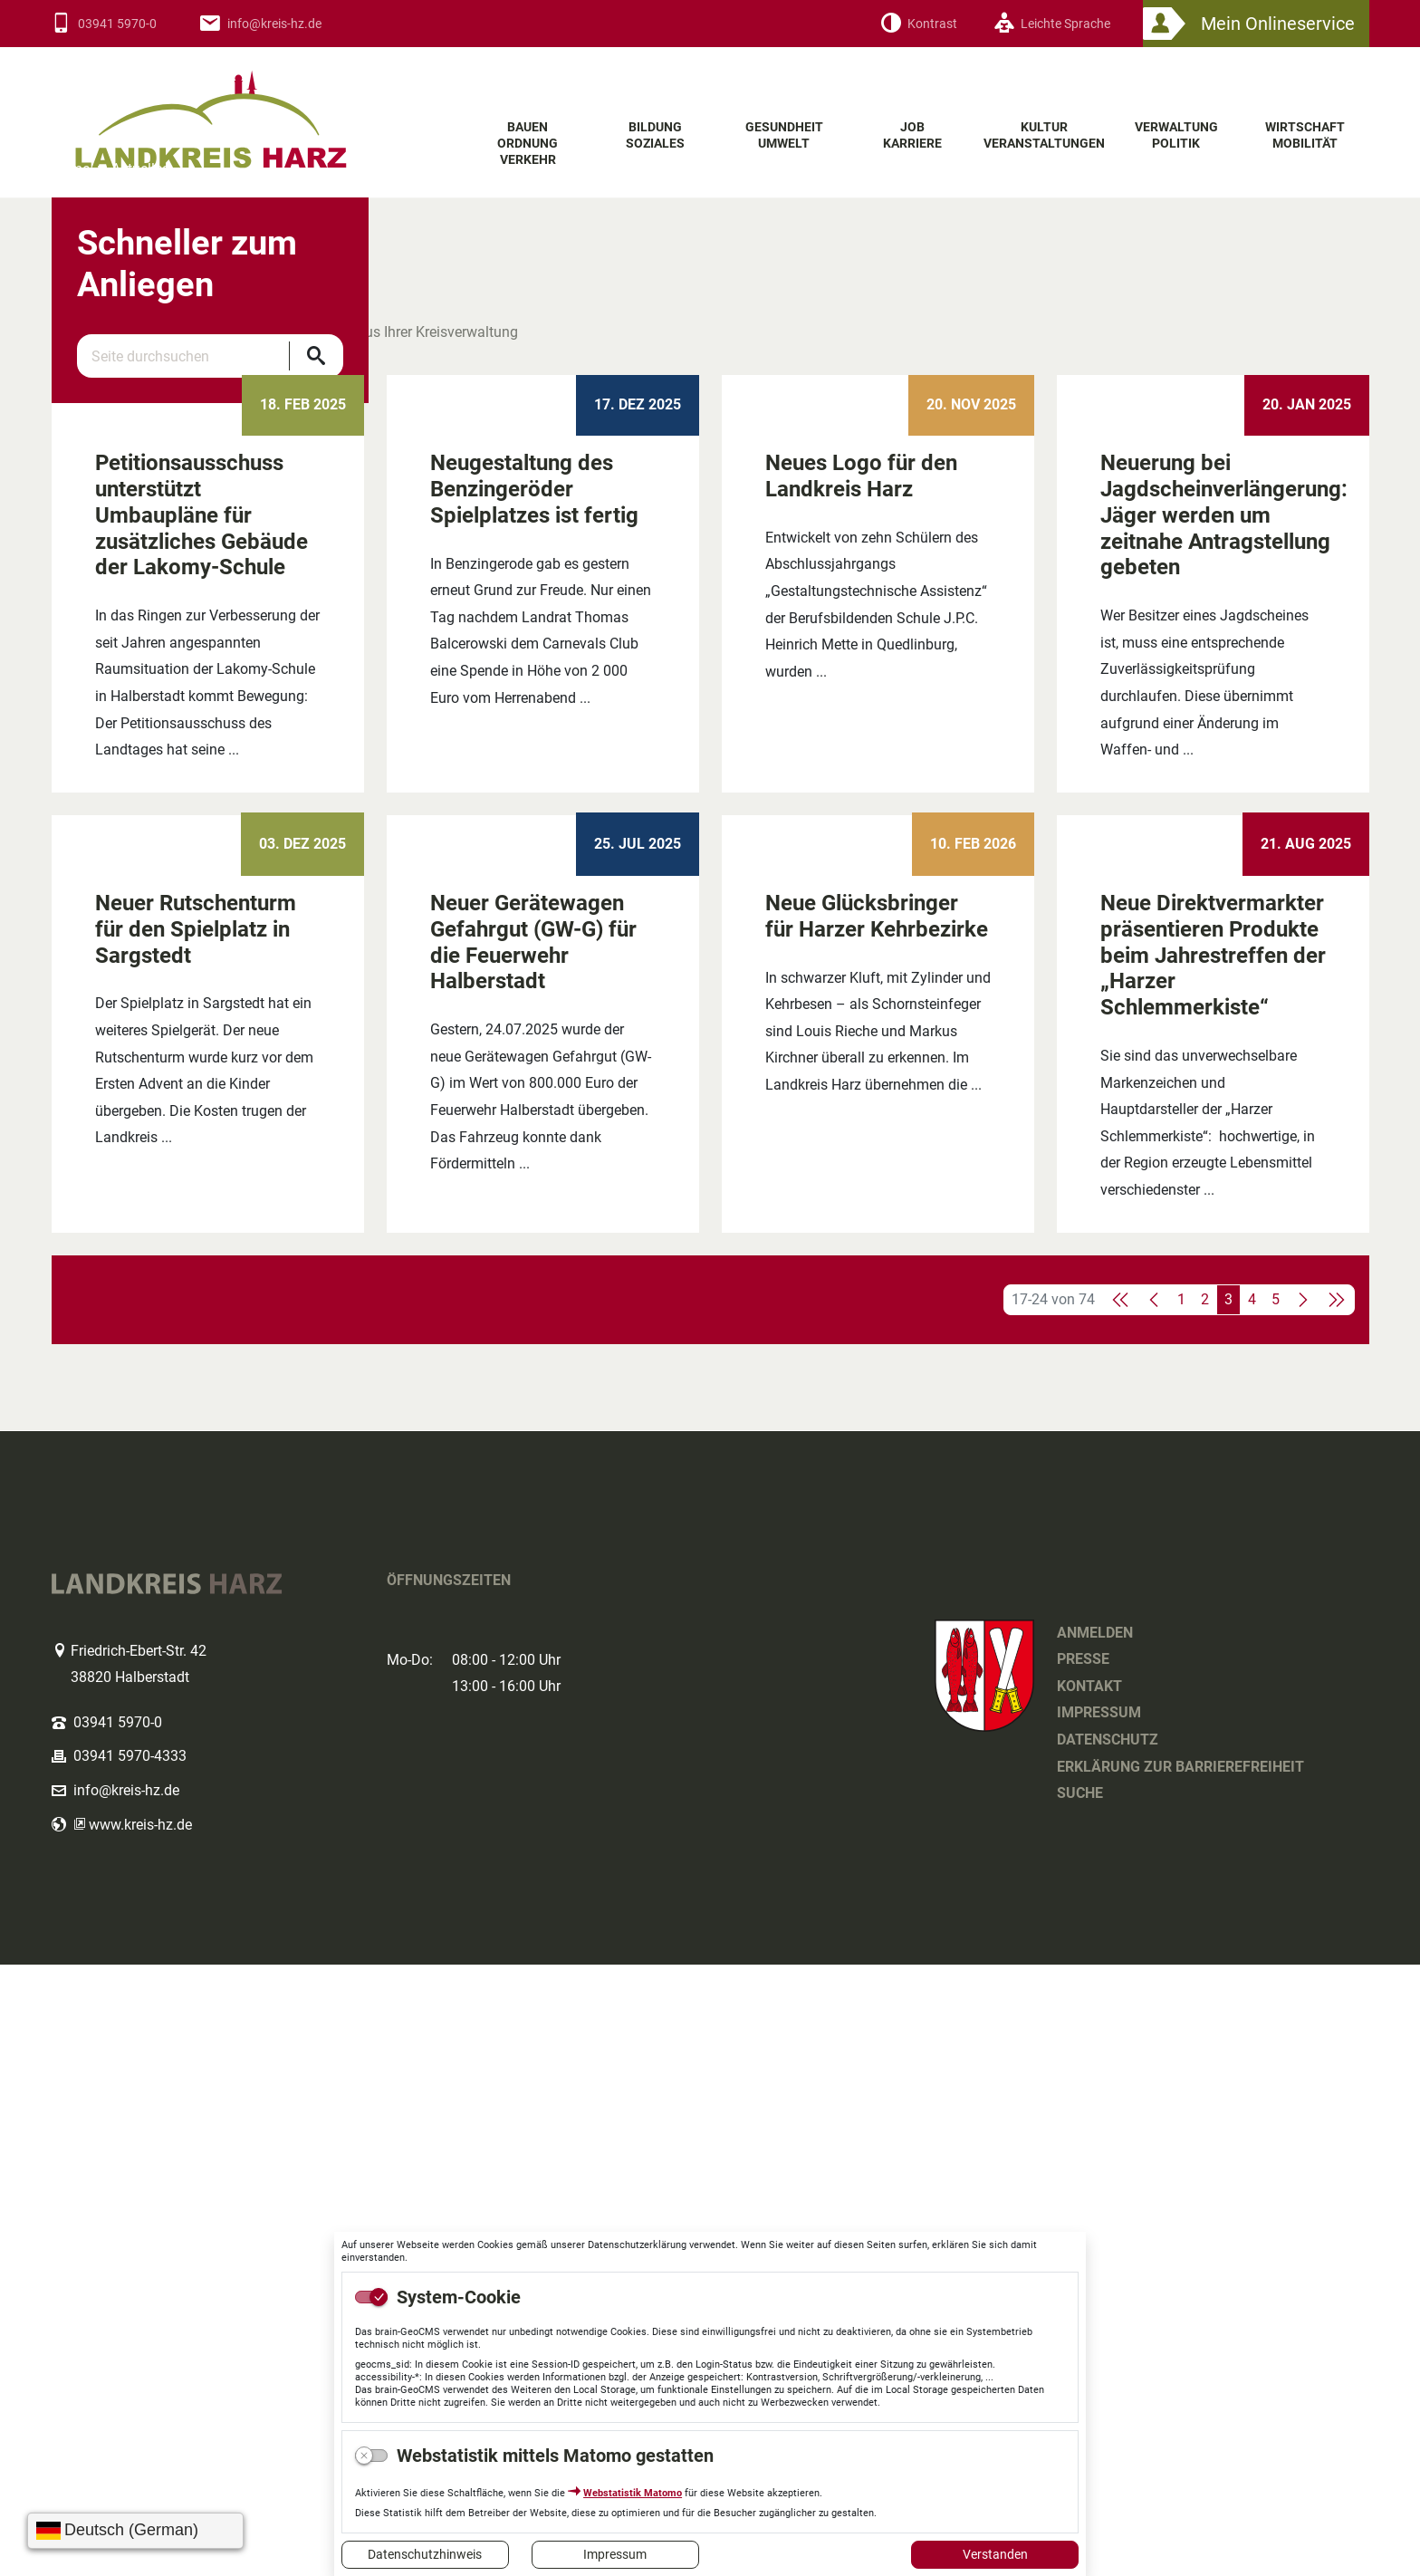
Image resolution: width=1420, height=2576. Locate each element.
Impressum (615, 2554)
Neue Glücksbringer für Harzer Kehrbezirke (876, 1527)
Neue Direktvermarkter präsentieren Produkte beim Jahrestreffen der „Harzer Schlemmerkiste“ (1213, 1566)
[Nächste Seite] (1302, 1911)
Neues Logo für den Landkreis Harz (861, 922)
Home (71, 450)
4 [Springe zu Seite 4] (1252, 1910)
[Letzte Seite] (1336, 1911)
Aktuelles (140, 450)
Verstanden (995, 2554)
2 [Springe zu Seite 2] (1205, 1910)
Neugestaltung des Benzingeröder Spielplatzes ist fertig (534, 936)
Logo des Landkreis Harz (246, 107)
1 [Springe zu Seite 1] (1181, 1910)
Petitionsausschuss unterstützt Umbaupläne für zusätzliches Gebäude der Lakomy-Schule (201, 961)
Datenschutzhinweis (425, 2554)
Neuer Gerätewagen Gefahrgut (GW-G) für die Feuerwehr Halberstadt (533, 1553)
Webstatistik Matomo (632, 2493)
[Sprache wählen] (135, 2531)
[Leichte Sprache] (1051, 24)
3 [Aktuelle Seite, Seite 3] (1228, 1910)
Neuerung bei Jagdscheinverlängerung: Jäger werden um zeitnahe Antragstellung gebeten (1224, 961)
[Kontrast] (918, 24)
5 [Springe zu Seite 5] (1275, 1910)
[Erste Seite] (1121, 1911)
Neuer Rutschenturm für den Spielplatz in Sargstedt (195, 1541)
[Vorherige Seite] (1154, 1911)
